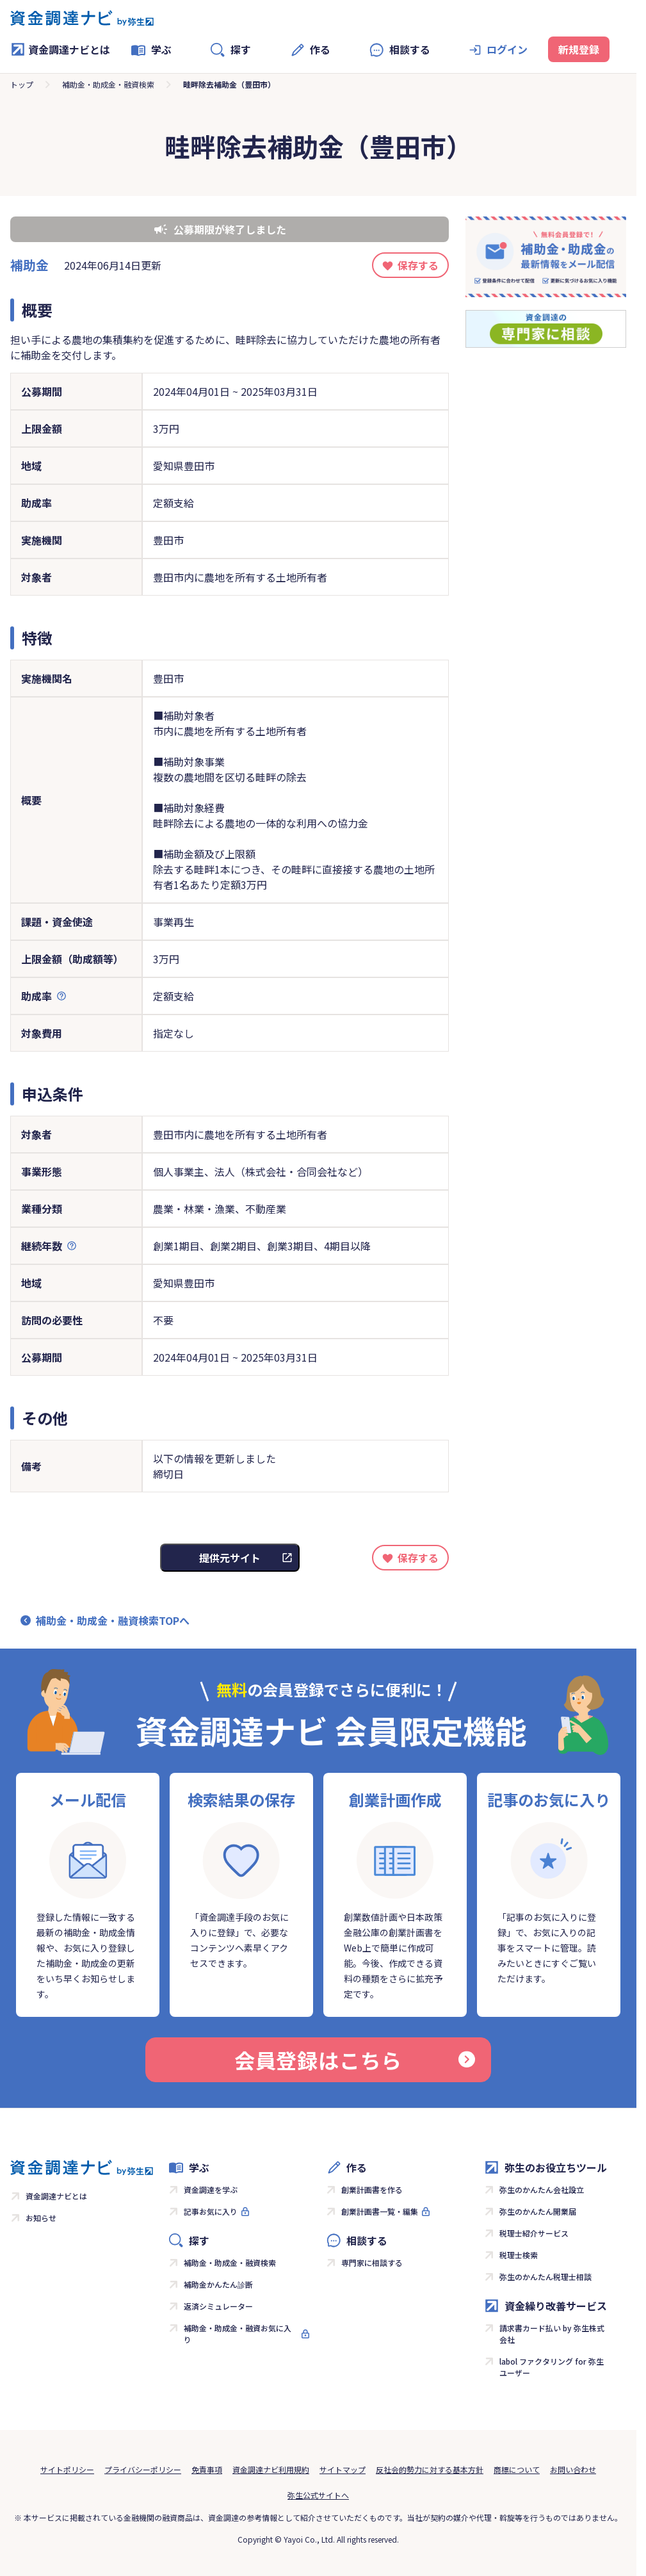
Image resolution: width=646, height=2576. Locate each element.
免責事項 (206, 2469)
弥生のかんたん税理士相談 (545, 2276)
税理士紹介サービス (534, 2233)
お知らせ (41, 2217)
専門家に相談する (372, 2262)
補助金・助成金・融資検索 (108, 84)
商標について (517, 2469)
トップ (21, 84)
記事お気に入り (211, 2211)
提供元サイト (230, 1557)
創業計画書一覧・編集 (379, 2211)
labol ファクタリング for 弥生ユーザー (551, 2367)
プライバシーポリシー (142, 2469)
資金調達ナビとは (60, 49)
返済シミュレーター (218, 2306)
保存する (418, 265)
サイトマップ (342, 2469)
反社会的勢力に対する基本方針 (429, 2469)
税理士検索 (518, 2254)
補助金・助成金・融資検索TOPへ (113, 1620)
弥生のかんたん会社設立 (541, 2189)
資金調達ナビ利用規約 (270, 2469)
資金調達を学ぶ (211, 2189)
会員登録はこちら (354, 2060)
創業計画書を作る (372, 2189)
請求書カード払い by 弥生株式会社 (551, 2333)
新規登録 (578, 49)
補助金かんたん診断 (218, 2284)
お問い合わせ (573, 2469)
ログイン (507, 49)
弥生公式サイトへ (318, 2495)
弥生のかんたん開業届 (537, 2211)
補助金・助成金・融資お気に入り (237, 2333)
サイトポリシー (67, 2469)
